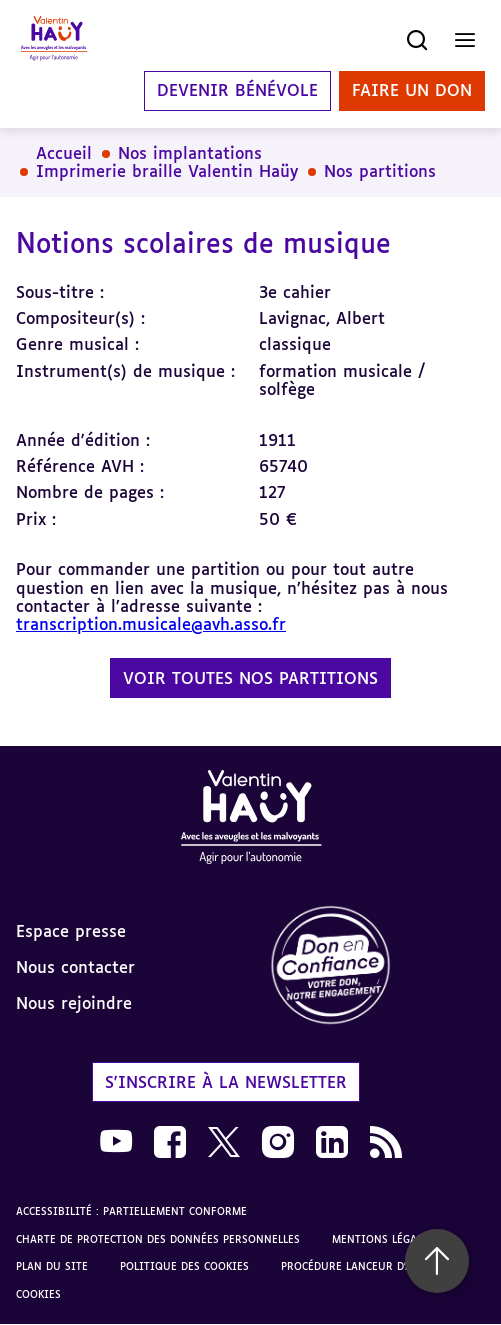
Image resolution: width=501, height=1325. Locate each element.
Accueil (64, 153)
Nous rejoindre (74, 1003)
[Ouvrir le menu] (465, 40)
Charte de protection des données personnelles (158, 1239)
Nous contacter (75, 967)
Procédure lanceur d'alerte (361, 1266)
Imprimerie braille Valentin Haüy (167, 171)
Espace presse (71, 931)
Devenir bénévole (237, 91)
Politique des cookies (184, 1266)
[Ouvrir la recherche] (417, 40)
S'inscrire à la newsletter (226, 1082)
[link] (376, 966)
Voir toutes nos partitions (250, 678)
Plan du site (52, 1266)
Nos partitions (380, 171)
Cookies (38, 1294)
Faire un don (412, 91)
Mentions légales (383, 1239)
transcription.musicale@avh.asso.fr (151, 624)
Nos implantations (190, 153)
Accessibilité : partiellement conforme (131, 1211)
